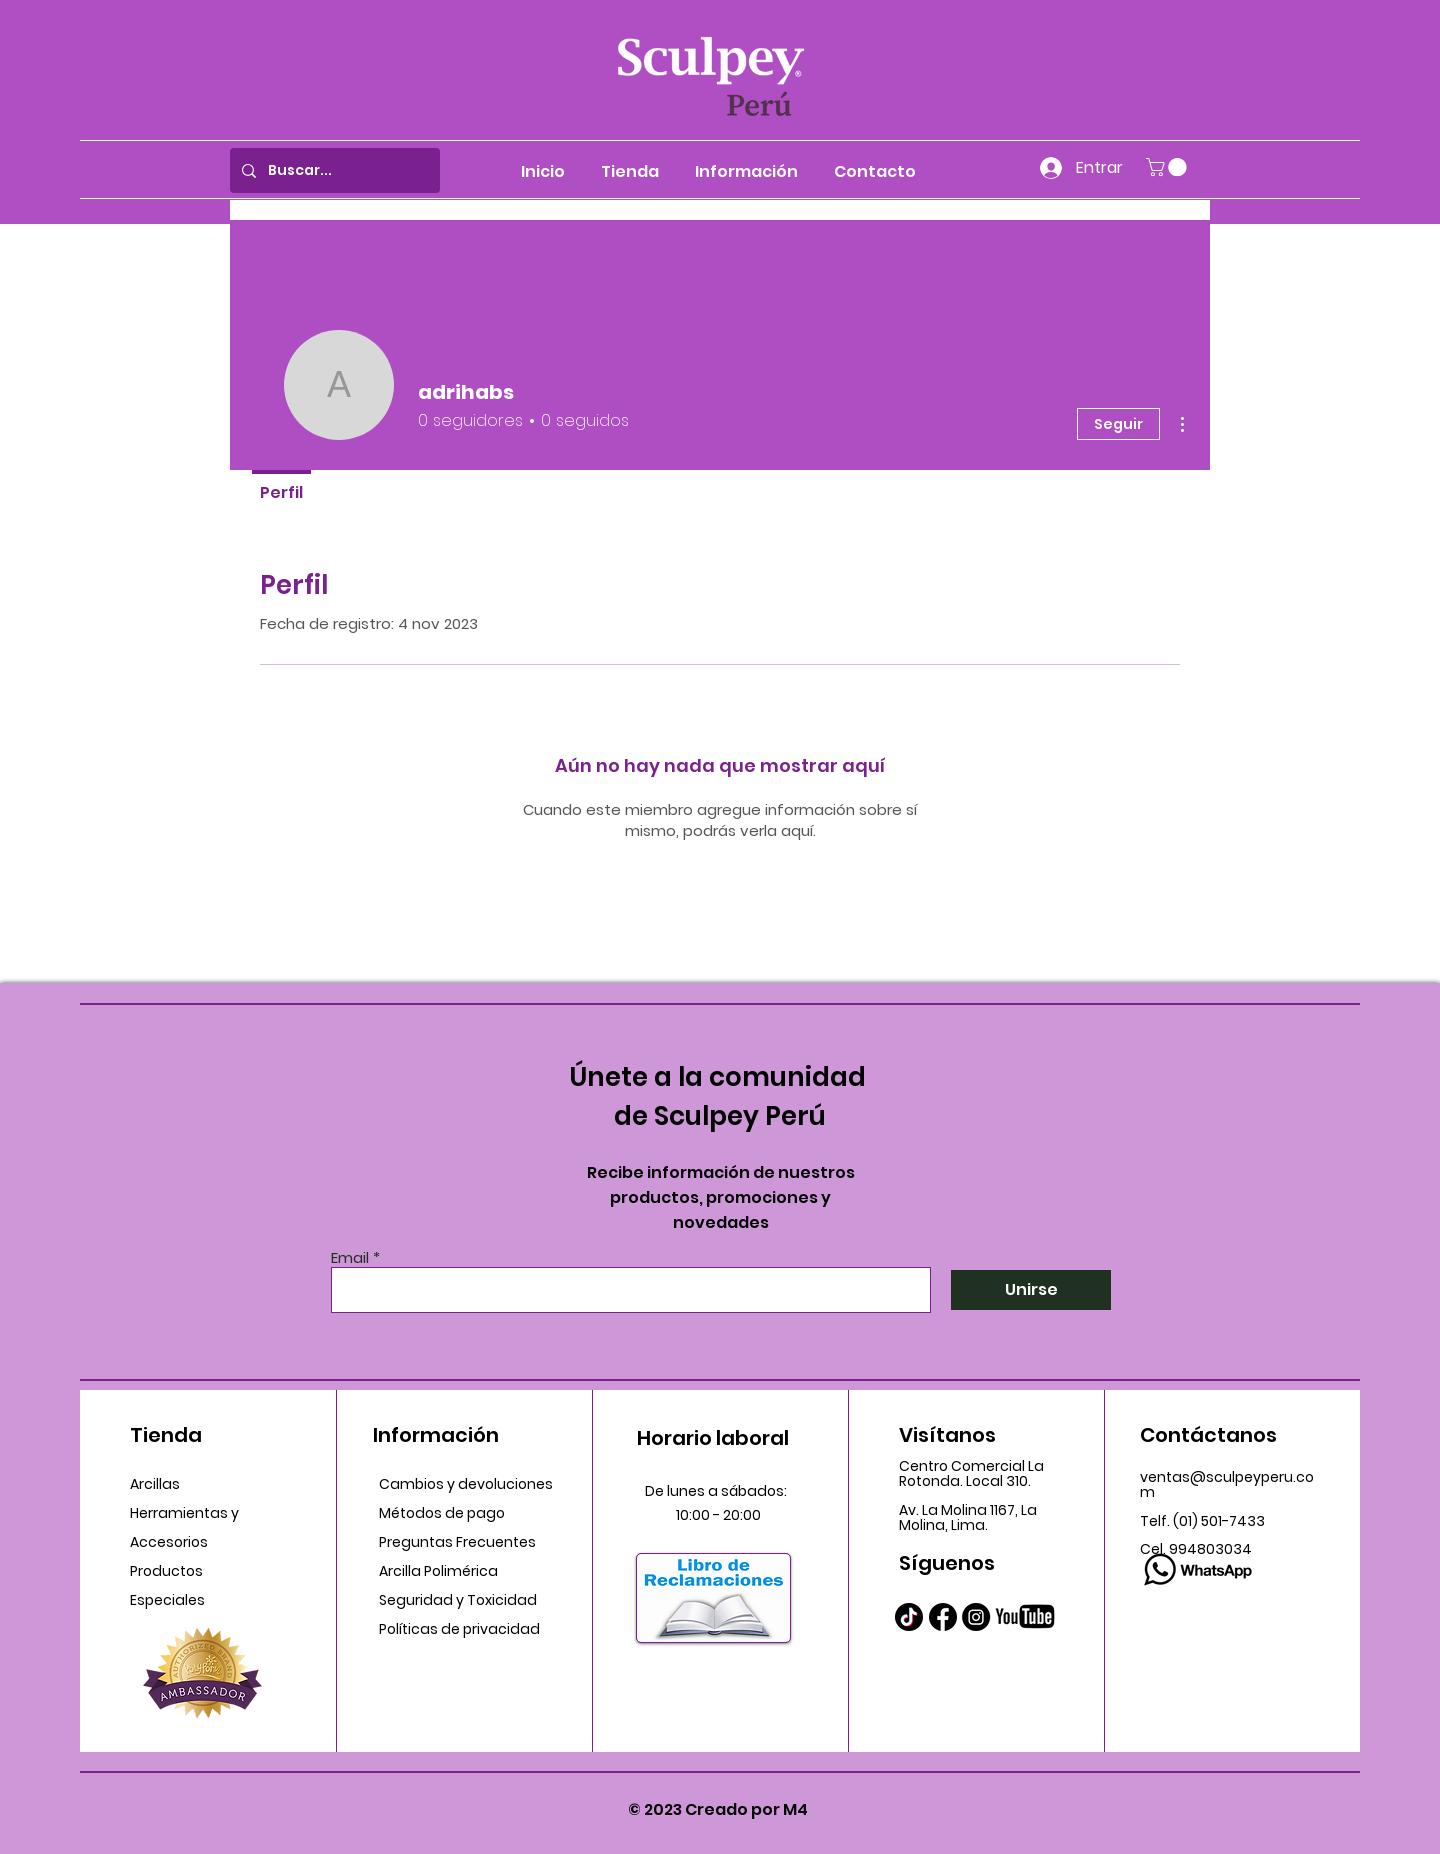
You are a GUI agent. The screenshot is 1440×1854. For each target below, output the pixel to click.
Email (350, 1257)
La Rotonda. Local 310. (971, 1473)
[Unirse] (1031, 1290)
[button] (1168, 167)
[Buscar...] (333, 170)
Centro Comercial (963, 1466)
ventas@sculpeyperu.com (1227, 1484)
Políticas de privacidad (459, 1629)
